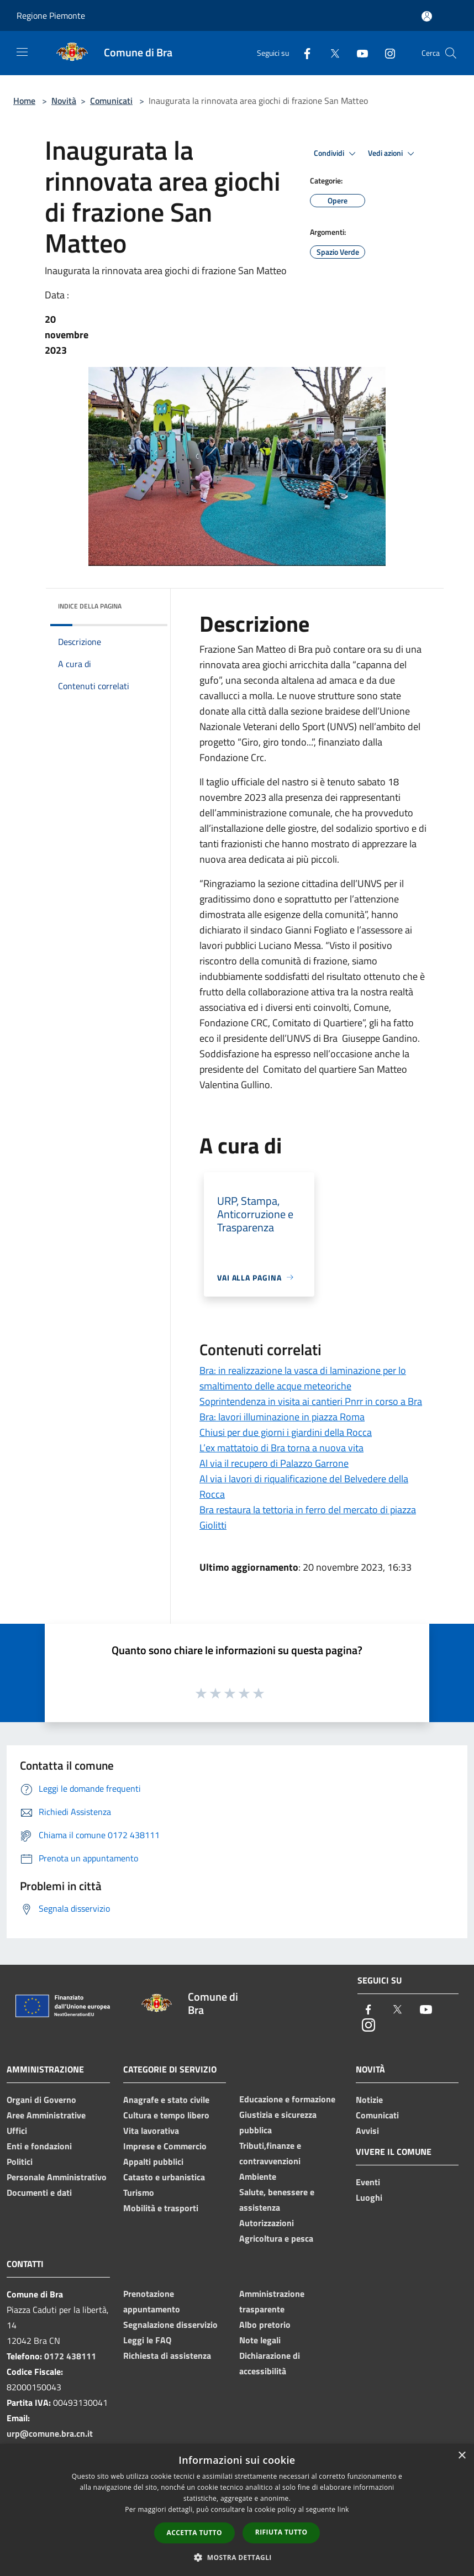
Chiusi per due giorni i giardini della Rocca (285, 1432)
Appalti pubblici (153, 2161)
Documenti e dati (39, 2192)
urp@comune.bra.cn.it (50, 2433)
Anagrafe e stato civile (166, 2099)
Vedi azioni (393, 153)
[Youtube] (358, 52)
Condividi (336, 153)
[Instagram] (386, 52)
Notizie (369, 2099)
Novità (63, 100)
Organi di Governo (41, 2099)
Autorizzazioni (266, 2222)
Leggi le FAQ (147, 2340)
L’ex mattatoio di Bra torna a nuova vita (281, 1447)
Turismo (138, 2192)
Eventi (368, 2182)
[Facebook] (303, 52)
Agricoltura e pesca (276, 2238)
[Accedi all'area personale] (427, 16)
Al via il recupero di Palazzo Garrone (274, 1463)
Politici (20, 2161)
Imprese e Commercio (165, 2146)
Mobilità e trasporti (160, 2208)
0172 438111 (70, 2356)
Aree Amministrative (46, 2115)
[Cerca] (450, 53)
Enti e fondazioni (39, 2146)
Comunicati (111, 100)
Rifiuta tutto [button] (281, 2532)
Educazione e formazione (287, 2099)
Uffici (17, 2130)
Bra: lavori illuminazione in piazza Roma (282, 1416)
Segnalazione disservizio (170, 2324)
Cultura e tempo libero (166, 2115)
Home (24, 100)
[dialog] (237, 2510)
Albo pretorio (265, 2324)
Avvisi (367, 2130)
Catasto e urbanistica (164, 2177)
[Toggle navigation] (22, 52)
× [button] (461, 2456)
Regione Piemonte (51, 15)
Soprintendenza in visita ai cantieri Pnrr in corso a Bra (310, 1401)
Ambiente (257, 2176)
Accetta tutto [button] (194, 2532)
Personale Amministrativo (57, 2177)
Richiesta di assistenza (167, 2355)
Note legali (260, 2340)
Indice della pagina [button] (90, 606)
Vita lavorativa (151, 2130)
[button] (237, 2557)
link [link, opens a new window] (343, 2509)
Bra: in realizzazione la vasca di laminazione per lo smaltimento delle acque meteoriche (302, 1378)
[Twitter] (330, 52)
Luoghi (369, 2197)
